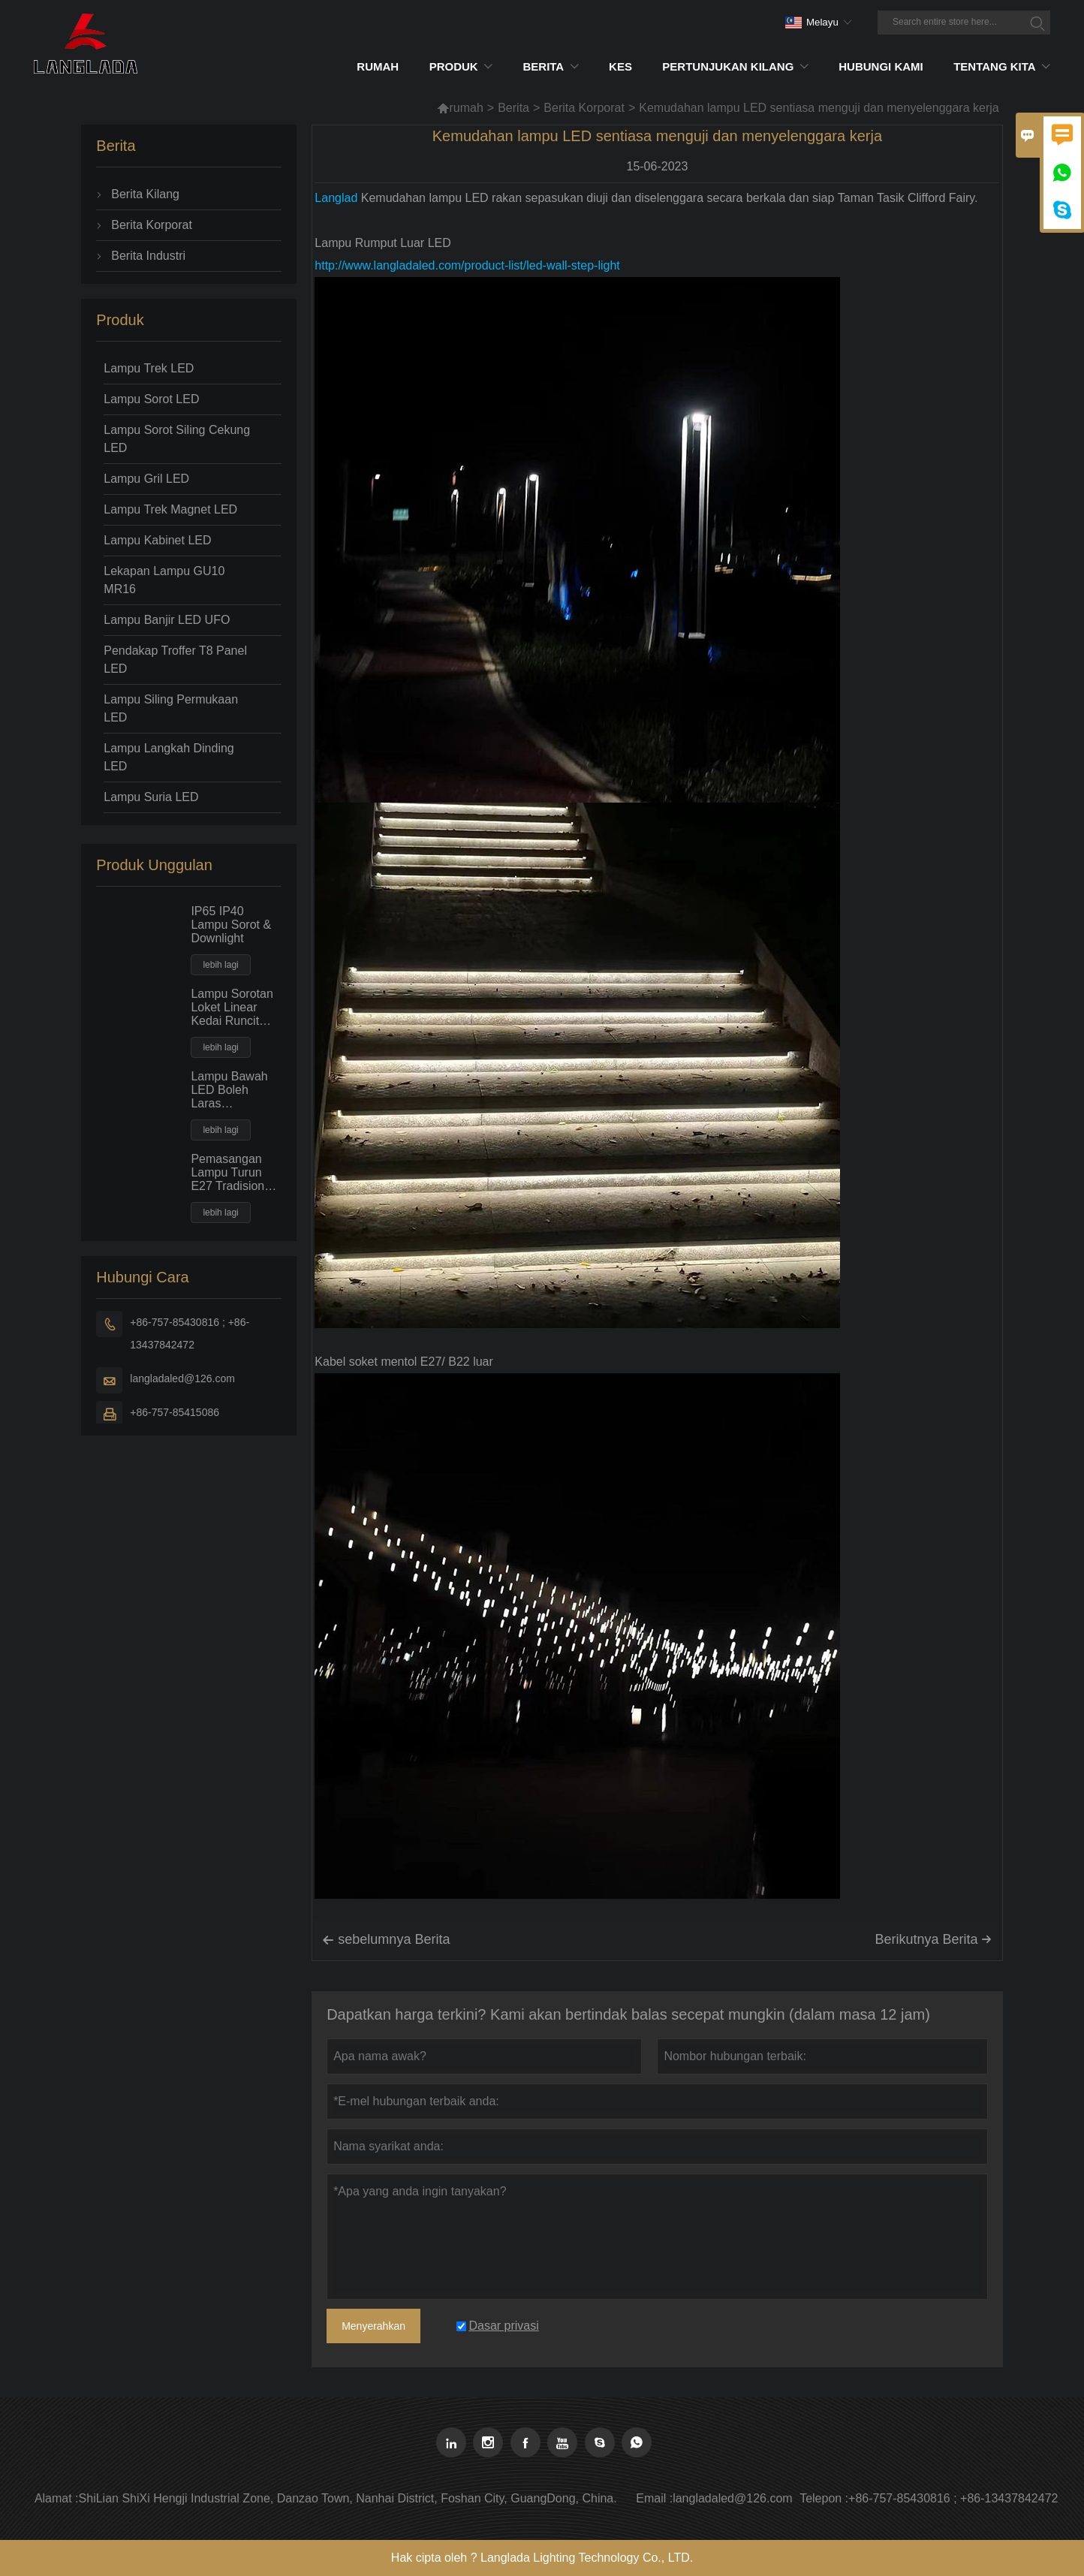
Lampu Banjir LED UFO (167, 619)
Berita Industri (148, 255)
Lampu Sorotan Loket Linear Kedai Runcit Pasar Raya (232, 1007)
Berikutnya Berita (933, 1939)
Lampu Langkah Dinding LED (168, 757)
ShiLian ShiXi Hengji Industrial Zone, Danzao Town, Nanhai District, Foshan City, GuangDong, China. (348, 2498)
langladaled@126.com (182, 1378)
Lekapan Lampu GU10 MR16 (164, 580)
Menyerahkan (373, 2326)
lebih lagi (220, 965)
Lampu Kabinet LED (157, 540)
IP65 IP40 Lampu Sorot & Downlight (231, 925)
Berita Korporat (584, 107)
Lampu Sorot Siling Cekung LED (177, 438)
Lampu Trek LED (149, 368)
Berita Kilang (145, 194)
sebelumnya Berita (386, 1940)
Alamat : (57, 2498)
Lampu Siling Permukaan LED (171, 708)
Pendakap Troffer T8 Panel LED (175, 659)
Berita (513, 107)
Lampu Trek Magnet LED (170, 509)
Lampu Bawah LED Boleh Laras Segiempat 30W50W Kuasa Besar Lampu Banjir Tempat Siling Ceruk (234, 1090)
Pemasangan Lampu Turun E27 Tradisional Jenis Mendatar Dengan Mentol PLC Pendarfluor (235, 1172)
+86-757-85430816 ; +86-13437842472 (189, 1333)
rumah (460, 108)
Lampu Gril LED (146, 478)
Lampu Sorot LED (151, 399)
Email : (654, 2498)
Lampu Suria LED (151, 797)
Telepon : (823, 2498)
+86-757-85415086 (174, 1412)
